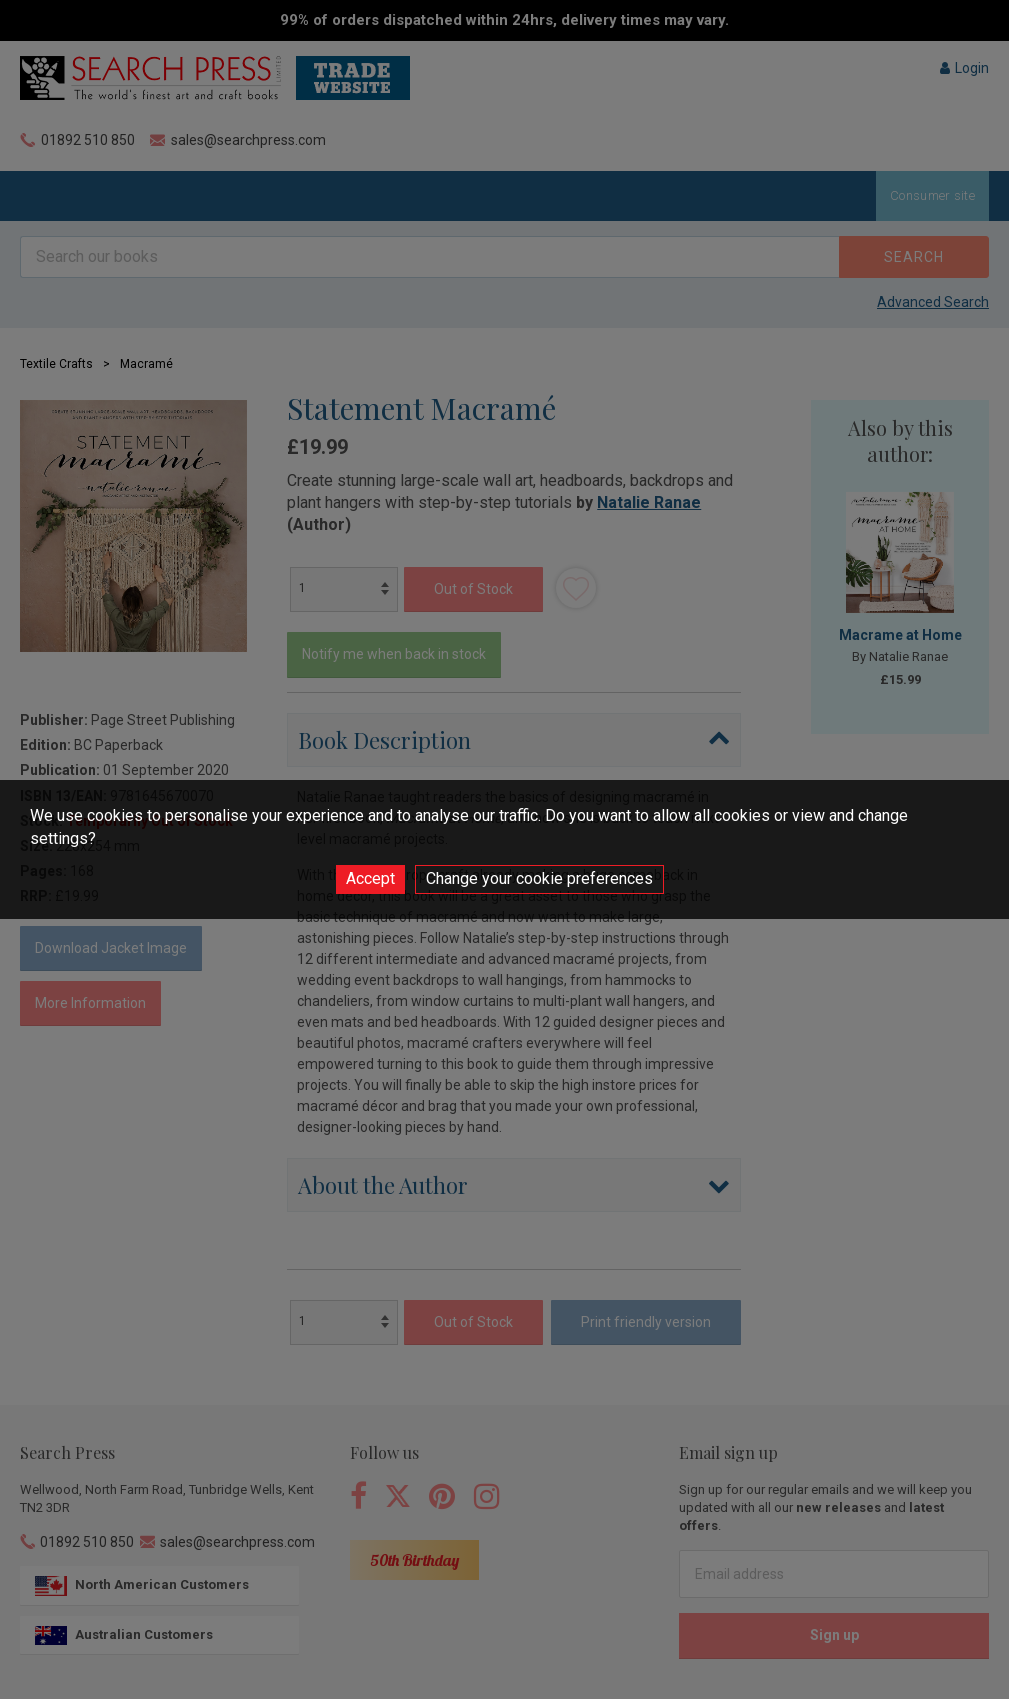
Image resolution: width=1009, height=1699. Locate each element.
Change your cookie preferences (539, 878)
